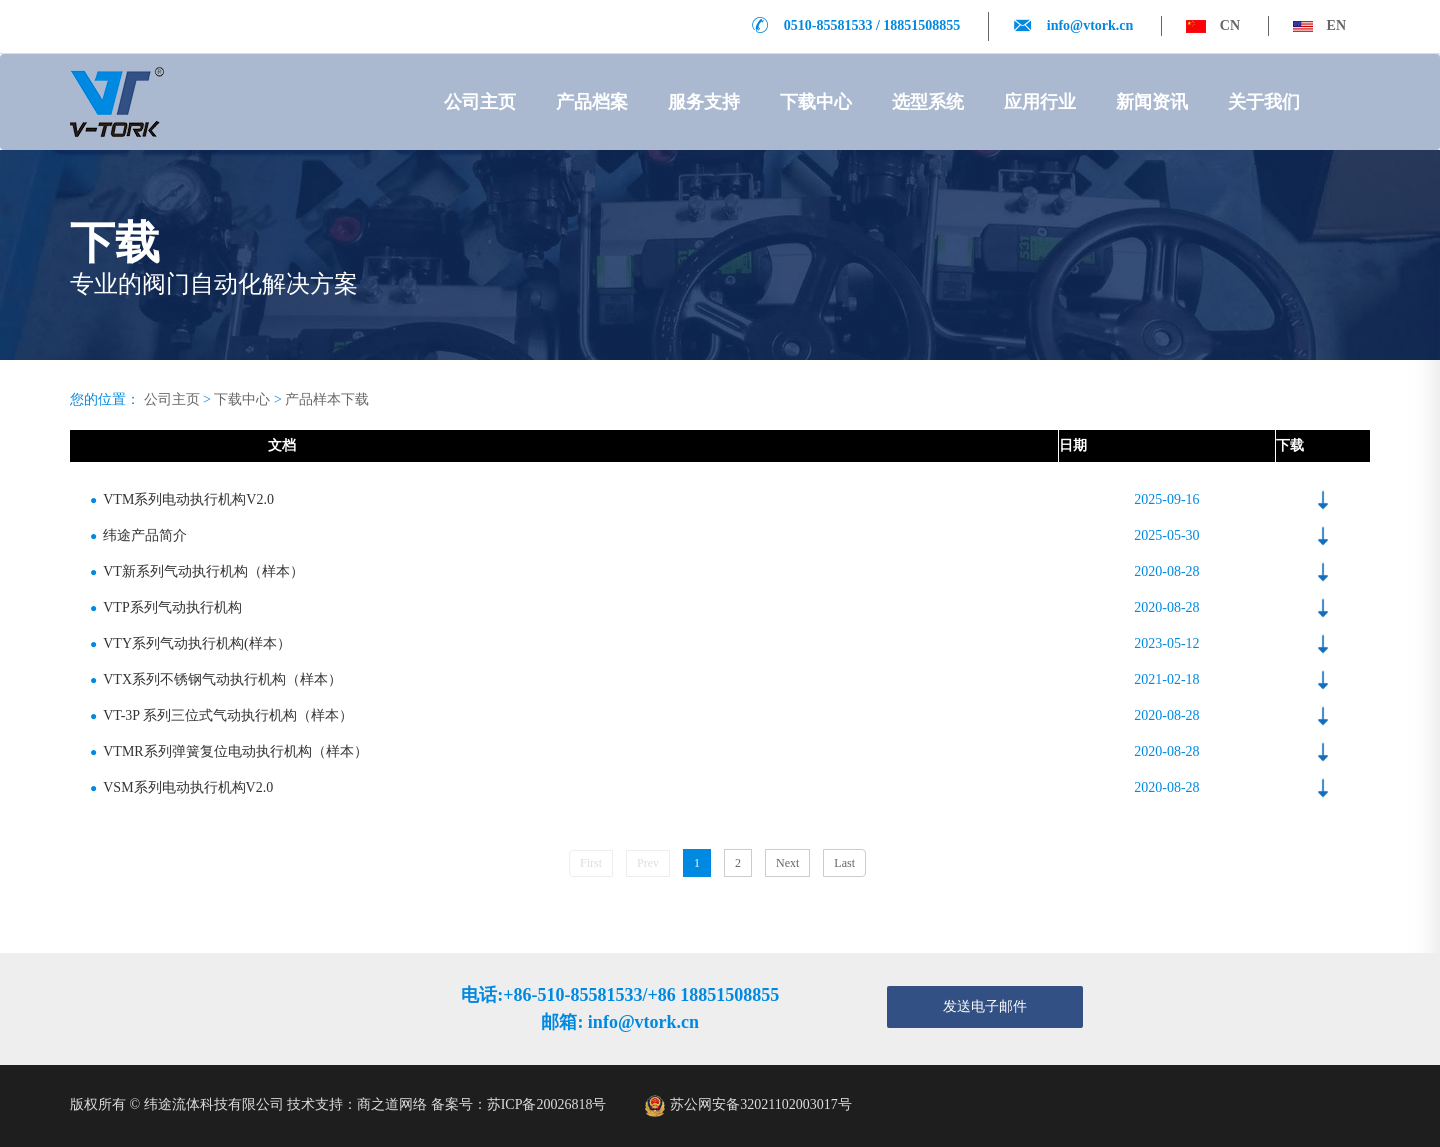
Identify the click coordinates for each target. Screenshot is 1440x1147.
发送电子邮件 (985, 1006)
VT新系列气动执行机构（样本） (197, 571)
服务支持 (704, 102)
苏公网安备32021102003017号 (760, 1104)
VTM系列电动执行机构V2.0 (182, 499)
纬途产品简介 (138, 535)
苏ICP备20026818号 (547, 1104)
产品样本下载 (327, 399)
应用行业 (1040, 102)
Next (787, 863)
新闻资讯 (1152, 102)
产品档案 (592, 102)
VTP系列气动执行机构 (166, 607)
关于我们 (1264, 102)
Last (844, 863)
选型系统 (928, 102)
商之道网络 (392, 1104)
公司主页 (480, 102)
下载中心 (816, 102)
